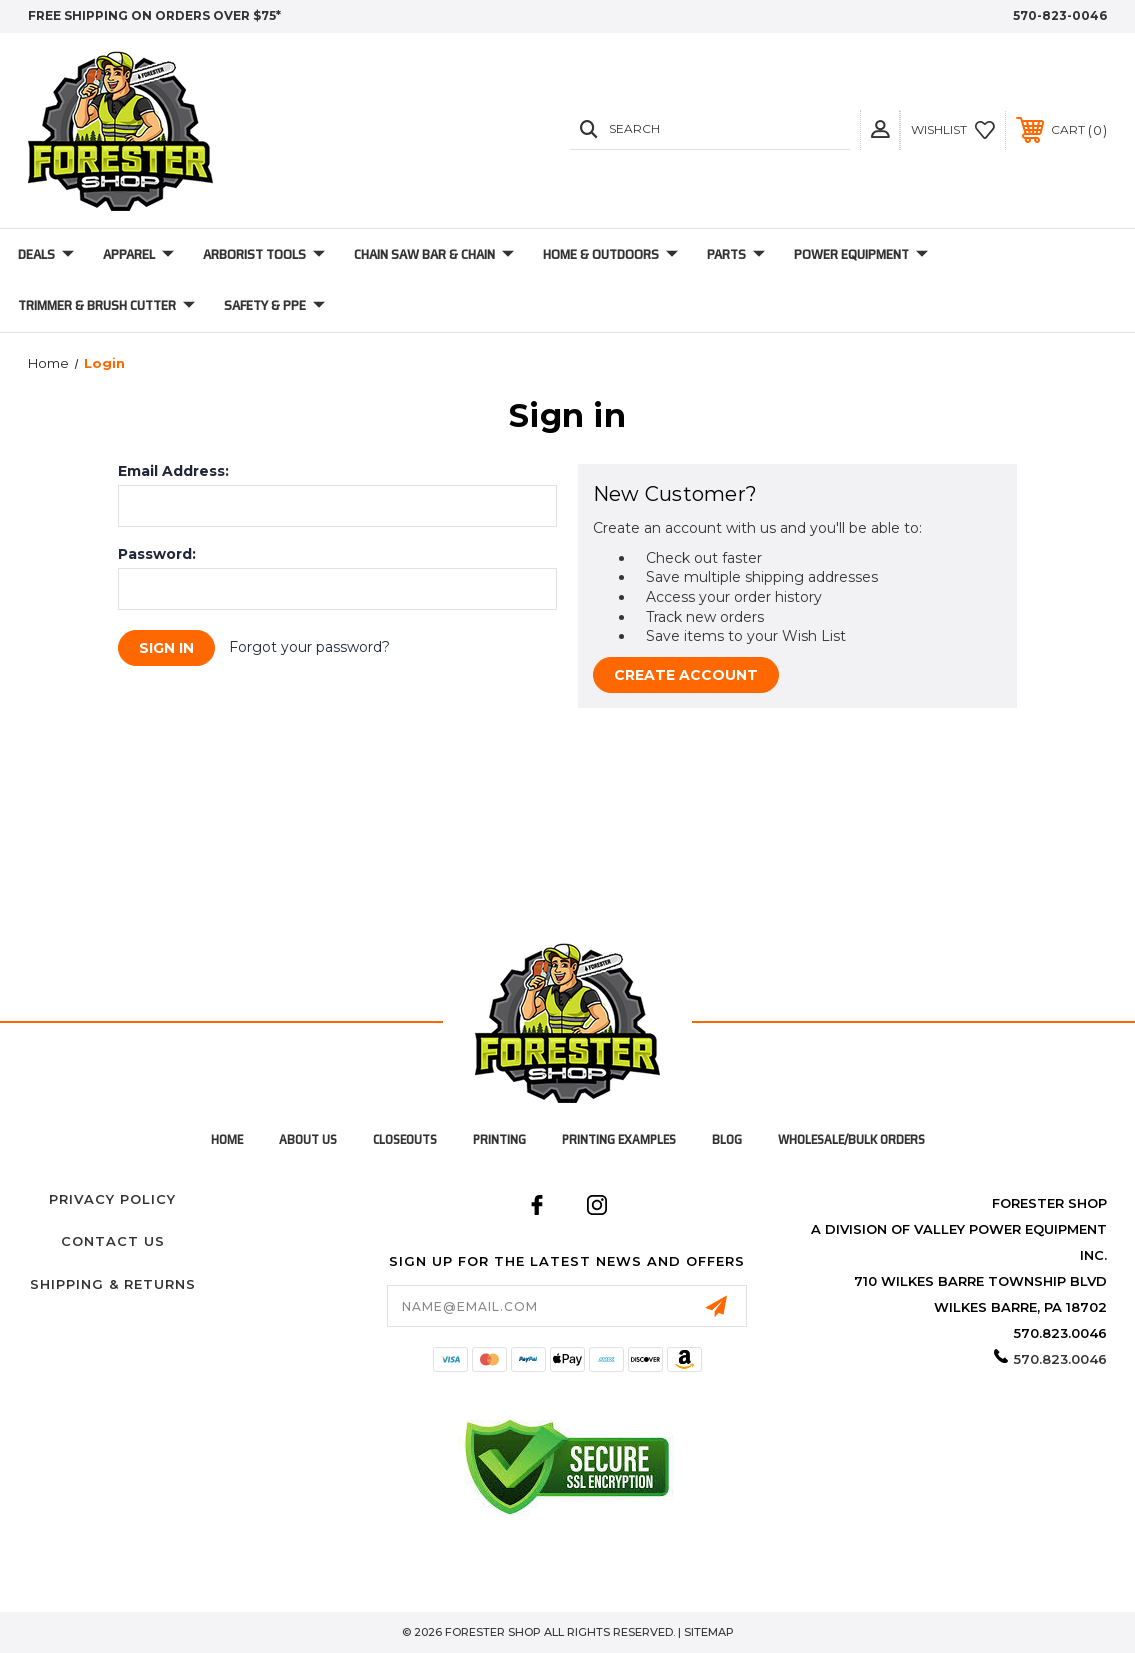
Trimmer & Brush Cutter (106, 305)
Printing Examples (619, 1139)
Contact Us (113, 1241)
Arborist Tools (264, 254)
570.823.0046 (1060, 1359)
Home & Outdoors (610, 254)
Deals (46, 254)
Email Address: (173, 471)
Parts (736, 254)
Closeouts (405, 1139)
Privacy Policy (112, 1199)
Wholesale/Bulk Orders (851, 1139)
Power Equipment (861, 254)
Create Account (686, 675)
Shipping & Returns (113, 1284)
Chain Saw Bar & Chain (434, 254)
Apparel (138, 254)
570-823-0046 (1060, 15)
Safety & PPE (274, 305)
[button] (880, 129)
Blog (727, 1139)
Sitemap (709, 1632)
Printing (499, 1139)
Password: (157, 554)
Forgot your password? (309, 647)
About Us (308, 1139)
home (227, 1139)
